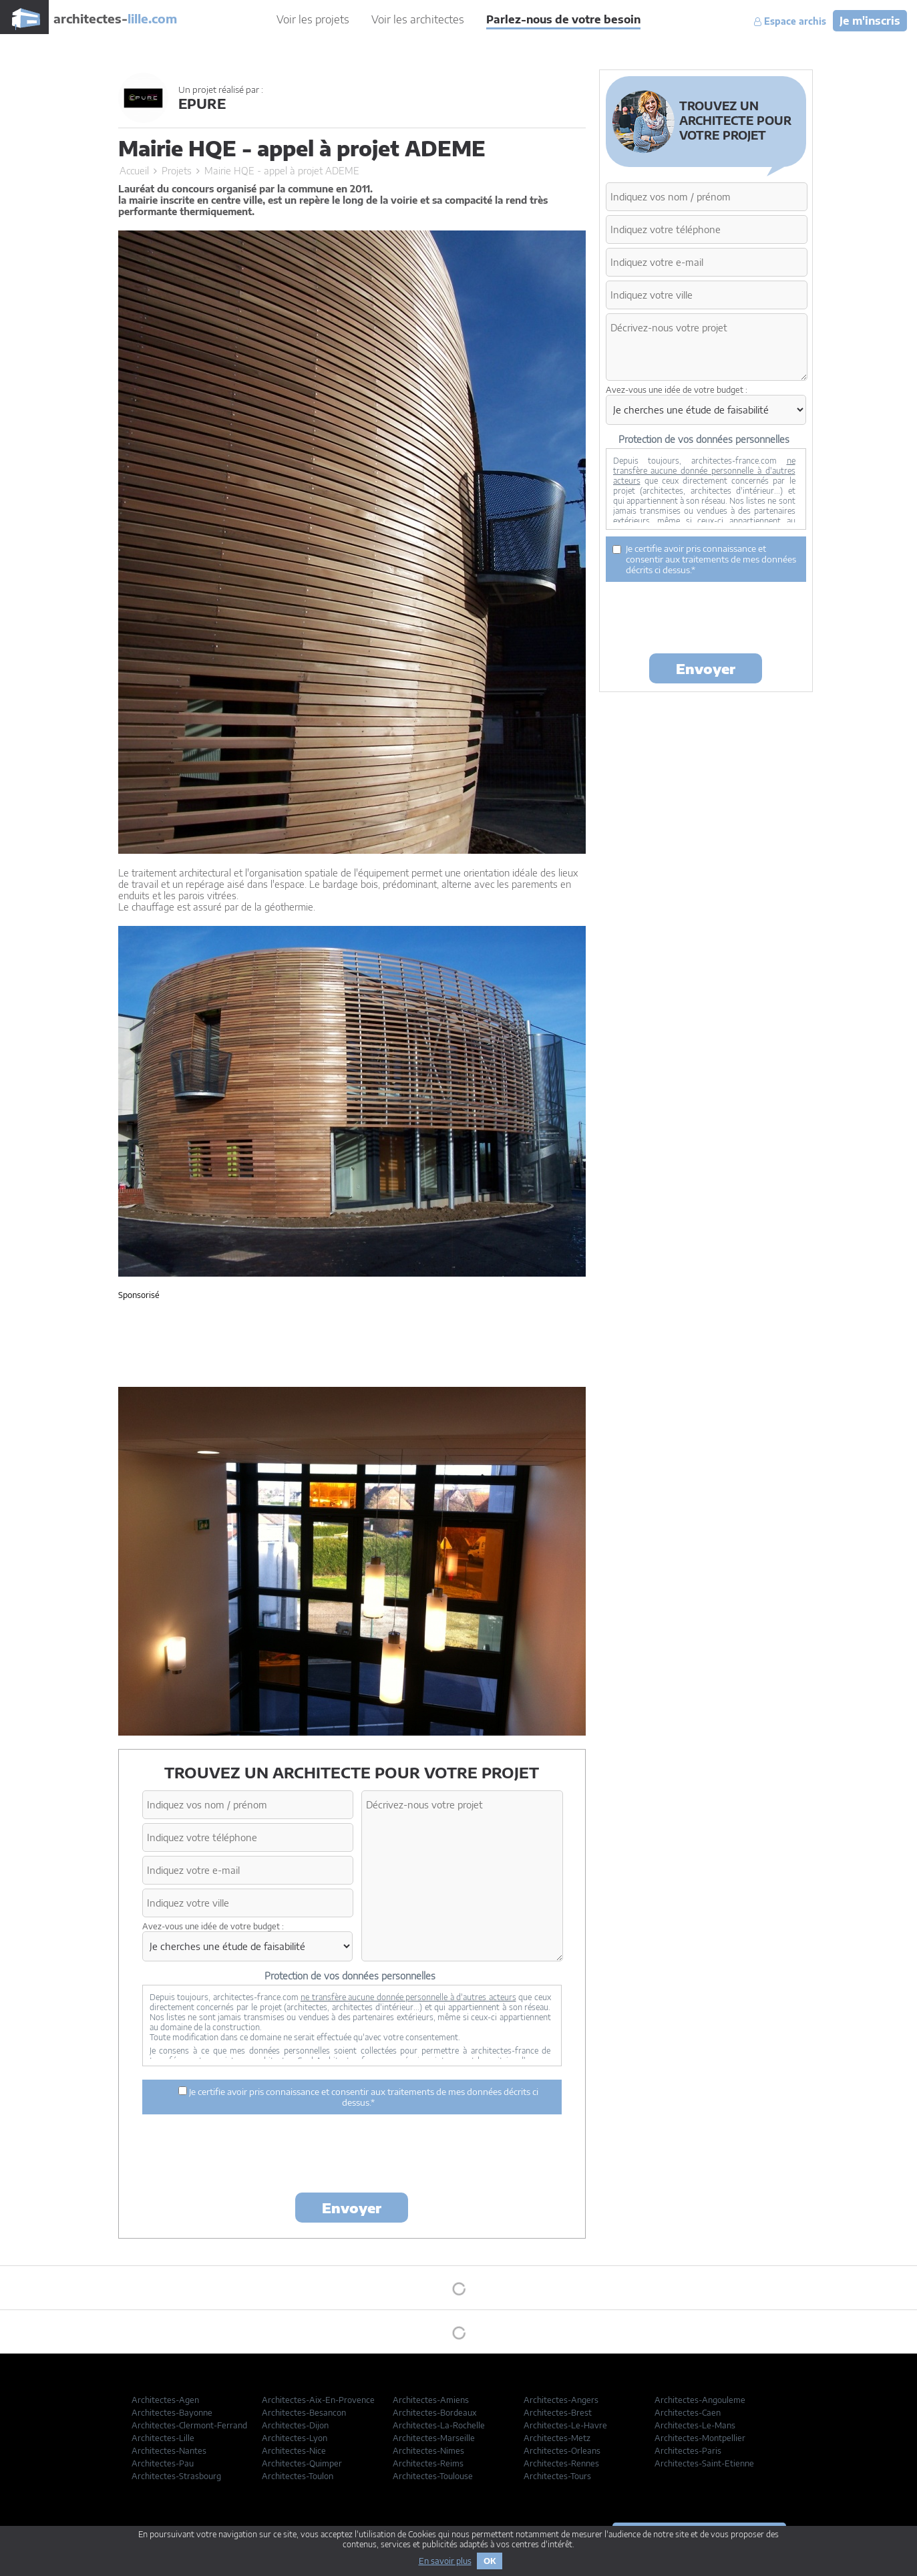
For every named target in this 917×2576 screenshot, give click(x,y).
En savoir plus (445, 2561)
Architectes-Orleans (562, 2451)
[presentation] (351, 2156)
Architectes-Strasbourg (176, 2476)
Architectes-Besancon (304, 2413)
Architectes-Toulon (297, 2476)
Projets (177, 170)
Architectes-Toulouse (433, 2476)
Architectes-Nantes (169, 2451)
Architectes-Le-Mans (695, 2425)
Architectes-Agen (165, 2400)
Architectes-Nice (294, 2451)
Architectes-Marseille (434, 2438)
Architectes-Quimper (302, 2463)
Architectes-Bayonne (172, 2413)
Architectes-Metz (557, 2438)
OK (490, 2561)
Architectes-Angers (561, 2400)
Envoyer (351, 2207)
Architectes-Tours (557, 2476)
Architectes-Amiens (431, 2400)
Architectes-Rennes (561, 2463)
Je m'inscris (870, 20)
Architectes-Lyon (294, 2438)
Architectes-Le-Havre (565, 2425)
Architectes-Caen (688, 2413)
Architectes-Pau (163, 2463)
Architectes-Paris (688, 2451)
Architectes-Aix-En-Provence (318, 2400)
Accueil (134, 170)
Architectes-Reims (428, 2463)
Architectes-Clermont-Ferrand (189, 2425)
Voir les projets (313, 19)
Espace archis (790, 21)
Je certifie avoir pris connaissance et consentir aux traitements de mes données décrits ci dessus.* (358, 2097)
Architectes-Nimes (428, 2451)
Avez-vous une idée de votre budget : (213, 1926)
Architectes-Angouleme (700, 2400)
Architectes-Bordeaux (435, 2413)
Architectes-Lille (163, 2438)
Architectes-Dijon (295, 2425)
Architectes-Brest (558, 2413)
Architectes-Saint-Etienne (704, 2463)
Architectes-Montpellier (700, 2438)
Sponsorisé (139, 1295)
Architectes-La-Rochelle (439, 2425)
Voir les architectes (417, 19)
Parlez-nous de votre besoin (563, 19)
